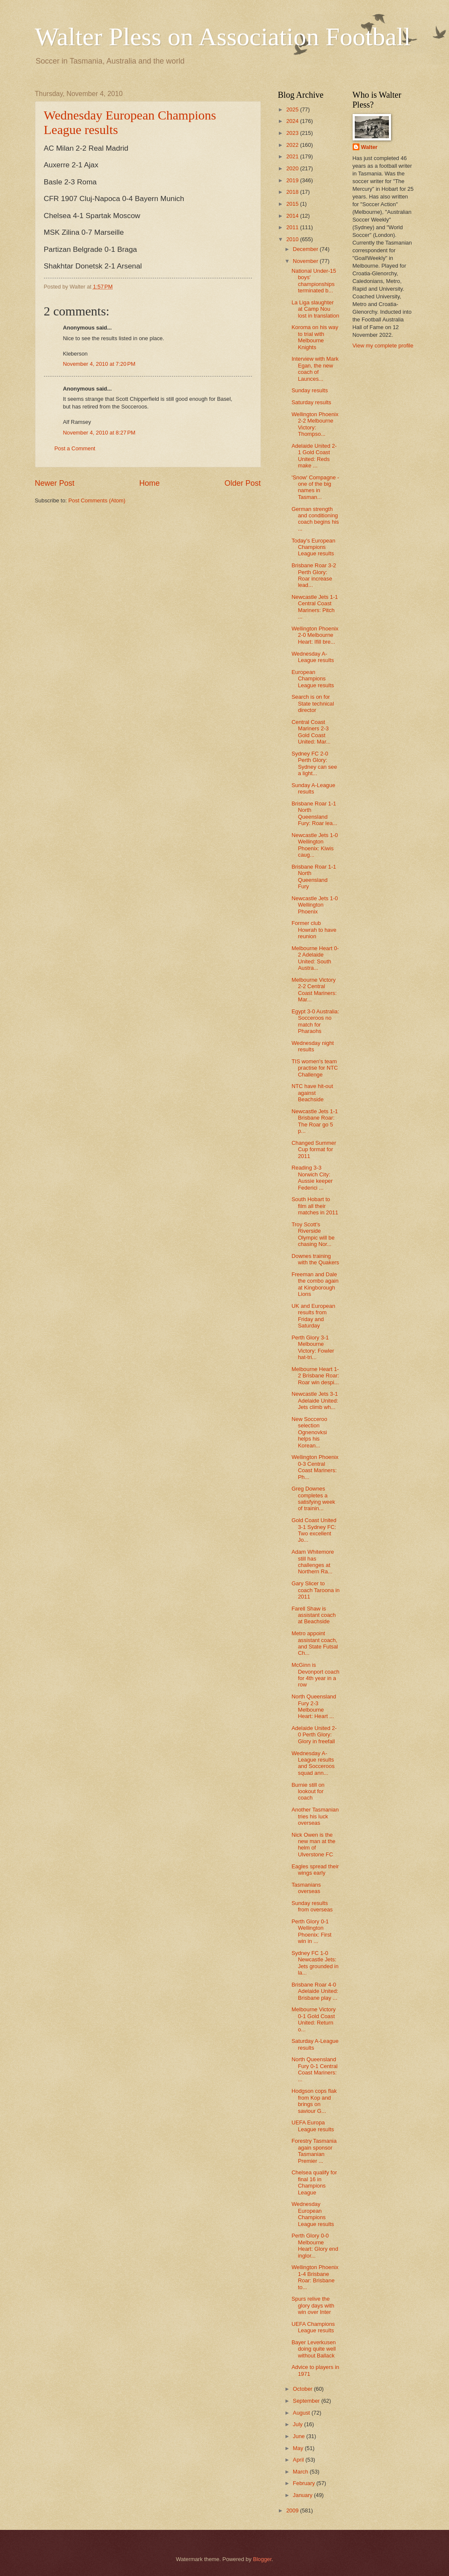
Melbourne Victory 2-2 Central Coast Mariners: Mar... (314, 990)
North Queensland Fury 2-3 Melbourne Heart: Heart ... (314, 1706)
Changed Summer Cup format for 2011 (314, 1149)
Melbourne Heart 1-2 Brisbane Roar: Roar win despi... (315, 1376)
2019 (293, 180)
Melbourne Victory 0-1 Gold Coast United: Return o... (314, 2019)
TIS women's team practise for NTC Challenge (315, 1068)
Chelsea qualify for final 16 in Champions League (314, 2182)
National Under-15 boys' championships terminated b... (314, 281)
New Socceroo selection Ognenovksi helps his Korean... (309, 1432)
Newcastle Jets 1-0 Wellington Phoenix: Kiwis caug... (315, 845)
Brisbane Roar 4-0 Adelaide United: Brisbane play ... (315, 1991)
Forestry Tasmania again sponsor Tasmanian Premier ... (314, 2151)
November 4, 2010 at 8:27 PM (99, 432)
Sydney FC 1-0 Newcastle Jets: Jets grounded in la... (315, 1963)
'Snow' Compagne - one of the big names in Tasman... (315, 487)
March (301, 2471)
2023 (293, 133)
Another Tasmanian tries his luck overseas (315, 1816)
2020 (293, 168)
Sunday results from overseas (312, 1906)
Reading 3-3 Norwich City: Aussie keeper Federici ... (312, 1177)
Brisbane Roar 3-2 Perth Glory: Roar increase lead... (314, 575)
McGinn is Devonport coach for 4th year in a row (315, 1675)
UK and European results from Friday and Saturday (313, 1316)
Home (149, 483)
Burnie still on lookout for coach (308, 1791)
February (304, 2483)
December (306, 249)
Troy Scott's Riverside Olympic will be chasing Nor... (313, 1234)
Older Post (242, 483)
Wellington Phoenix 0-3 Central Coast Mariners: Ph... (315, 1467)
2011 (293, 227)
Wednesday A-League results (313, 657)
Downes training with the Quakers (315, 1259)
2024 (293, 121)
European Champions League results (313, 678)
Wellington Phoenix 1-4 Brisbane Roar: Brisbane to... (315, 2277)
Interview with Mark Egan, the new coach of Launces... (315, 369)
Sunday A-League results (313, 788)
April (299, 2459)
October (303, 2389)
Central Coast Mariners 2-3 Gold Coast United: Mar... (311, 732)
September (307, 2401)
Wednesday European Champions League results (313, 2214)
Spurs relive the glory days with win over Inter (313, 2305)
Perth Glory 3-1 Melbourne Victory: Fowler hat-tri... (313, 1347)
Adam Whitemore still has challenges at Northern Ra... (313, 1562)
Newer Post (55, 483)
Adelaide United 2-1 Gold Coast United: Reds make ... (314, 456)
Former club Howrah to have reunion (314, 929)
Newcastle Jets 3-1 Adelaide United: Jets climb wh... (315, 1400)
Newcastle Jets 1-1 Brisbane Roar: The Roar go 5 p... (315, 1121)
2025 (293, 109)
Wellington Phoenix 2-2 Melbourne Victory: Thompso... (315, 424)
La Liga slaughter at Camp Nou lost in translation (315, 309)
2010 (293, 239)
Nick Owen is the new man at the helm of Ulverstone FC (314, 1845)
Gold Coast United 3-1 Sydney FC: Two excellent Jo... (314, 1530)
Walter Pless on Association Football (223, 37)
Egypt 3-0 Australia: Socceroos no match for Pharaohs (315, 1021)
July (298, 2424)
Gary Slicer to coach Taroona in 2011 (316, 1590)
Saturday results (311, 402)
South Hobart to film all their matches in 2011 (315, 1206)
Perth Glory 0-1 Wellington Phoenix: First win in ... (312, 1931)
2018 (293, 192)
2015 (293, 204)
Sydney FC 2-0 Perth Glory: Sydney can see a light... (314, 763)
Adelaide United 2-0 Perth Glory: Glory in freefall (314, 1735)
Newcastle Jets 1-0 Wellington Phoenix (315, 905)
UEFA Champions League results (313, 2327)
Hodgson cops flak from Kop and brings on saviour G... (314, 2101)
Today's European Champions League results (314, 547)
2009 (293, 2510)
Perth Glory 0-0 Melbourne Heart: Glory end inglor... (315, 2245)
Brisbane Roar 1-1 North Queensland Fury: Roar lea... (314, 813)
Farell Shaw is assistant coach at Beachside (314, 1615)
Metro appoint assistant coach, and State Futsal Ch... (315, 1643)
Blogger (262, 2559)
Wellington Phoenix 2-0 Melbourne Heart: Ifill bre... (315, 635)
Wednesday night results (313, 1046)
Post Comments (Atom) (96, 500)
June (300, 2436)
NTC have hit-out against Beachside (312, 1093)
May (299, 2448)
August (302, 2413)
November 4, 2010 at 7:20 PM (99, 364)
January (303, 2495)
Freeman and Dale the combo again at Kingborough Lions (315, 1284)
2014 (293, 216)
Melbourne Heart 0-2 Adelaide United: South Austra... (315, 958)
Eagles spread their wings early (315, 1869)
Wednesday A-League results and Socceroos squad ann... (313, 1763)
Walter (369, 147)
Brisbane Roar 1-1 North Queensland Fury (314, 877)
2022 (293, 145)
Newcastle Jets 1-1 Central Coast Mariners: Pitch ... (315, 607)
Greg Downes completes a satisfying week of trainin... (313, 1498)
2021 (293, 156)
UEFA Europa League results (313, 2125)
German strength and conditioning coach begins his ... (315, 519)
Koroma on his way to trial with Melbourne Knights (315, 337)
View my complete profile (383, 345)
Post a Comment (75, 448)
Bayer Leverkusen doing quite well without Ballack (314, 2349)
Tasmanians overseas (306, 1888)
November (306, 261)
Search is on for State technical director (313, 703)
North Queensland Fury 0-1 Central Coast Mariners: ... (315, 2069)
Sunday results (310, 390)
